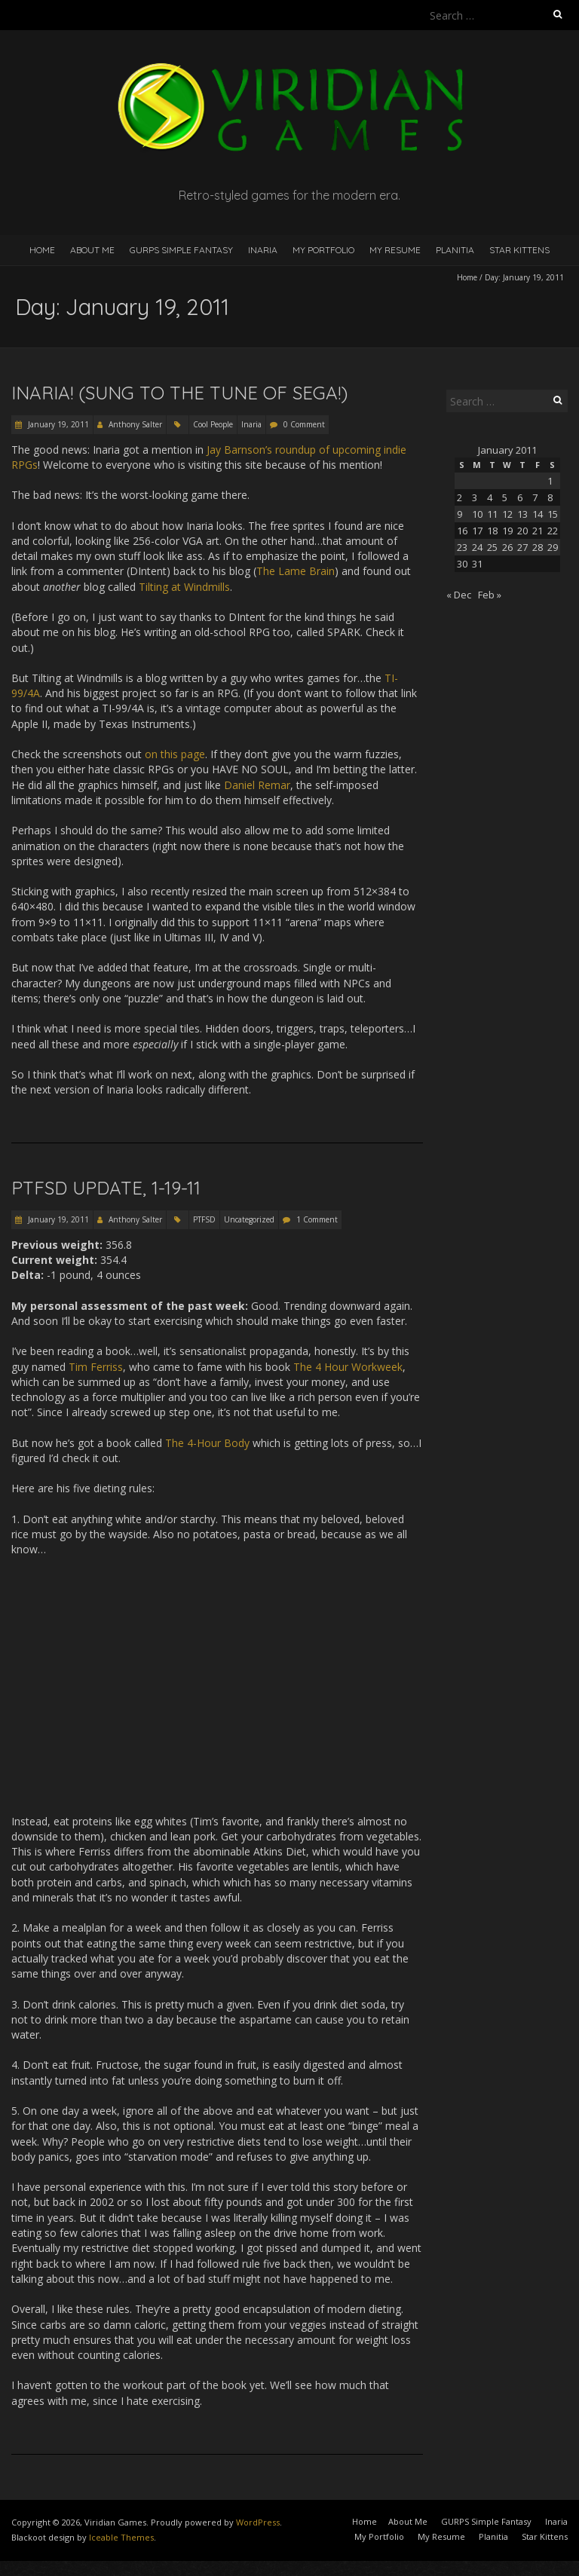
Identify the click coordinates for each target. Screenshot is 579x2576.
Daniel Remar (257, 785)
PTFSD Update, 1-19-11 (106, 1187)
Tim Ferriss (96, 1367)
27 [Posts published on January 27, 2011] (522, 547)
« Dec (458, 594)
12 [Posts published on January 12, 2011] (507, 514)
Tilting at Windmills (184, 587)
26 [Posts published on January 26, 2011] (507, 547)
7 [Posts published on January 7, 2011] (535, 497)
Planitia (455, 249)
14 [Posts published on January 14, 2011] (537, 514)
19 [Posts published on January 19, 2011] (507, 530)
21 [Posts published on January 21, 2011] (537, 530)
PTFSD (204, 1219)
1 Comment (317, 1219)
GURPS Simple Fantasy (181, 249)
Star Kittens (519, 249)
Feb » (489, 594)
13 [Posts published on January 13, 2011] (522, 514)
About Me (92, 249)
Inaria (262, 249)
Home (42, 249)
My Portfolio (323, 249)
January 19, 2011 (57, 424)
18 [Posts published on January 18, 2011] (492, 530)
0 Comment (304, 424)
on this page (175, 754)
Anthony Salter (135, 424)
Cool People (213, 424)
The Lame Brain (295, 571)
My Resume (395, 249)
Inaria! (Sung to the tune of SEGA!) (179, 392)
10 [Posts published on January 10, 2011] (477, 514)
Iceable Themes (121, 2537)
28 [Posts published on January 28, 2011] (537, 547)
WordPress (258, 2522)
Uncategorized (249, 1219)
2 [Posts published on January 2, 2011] (459, 497)
